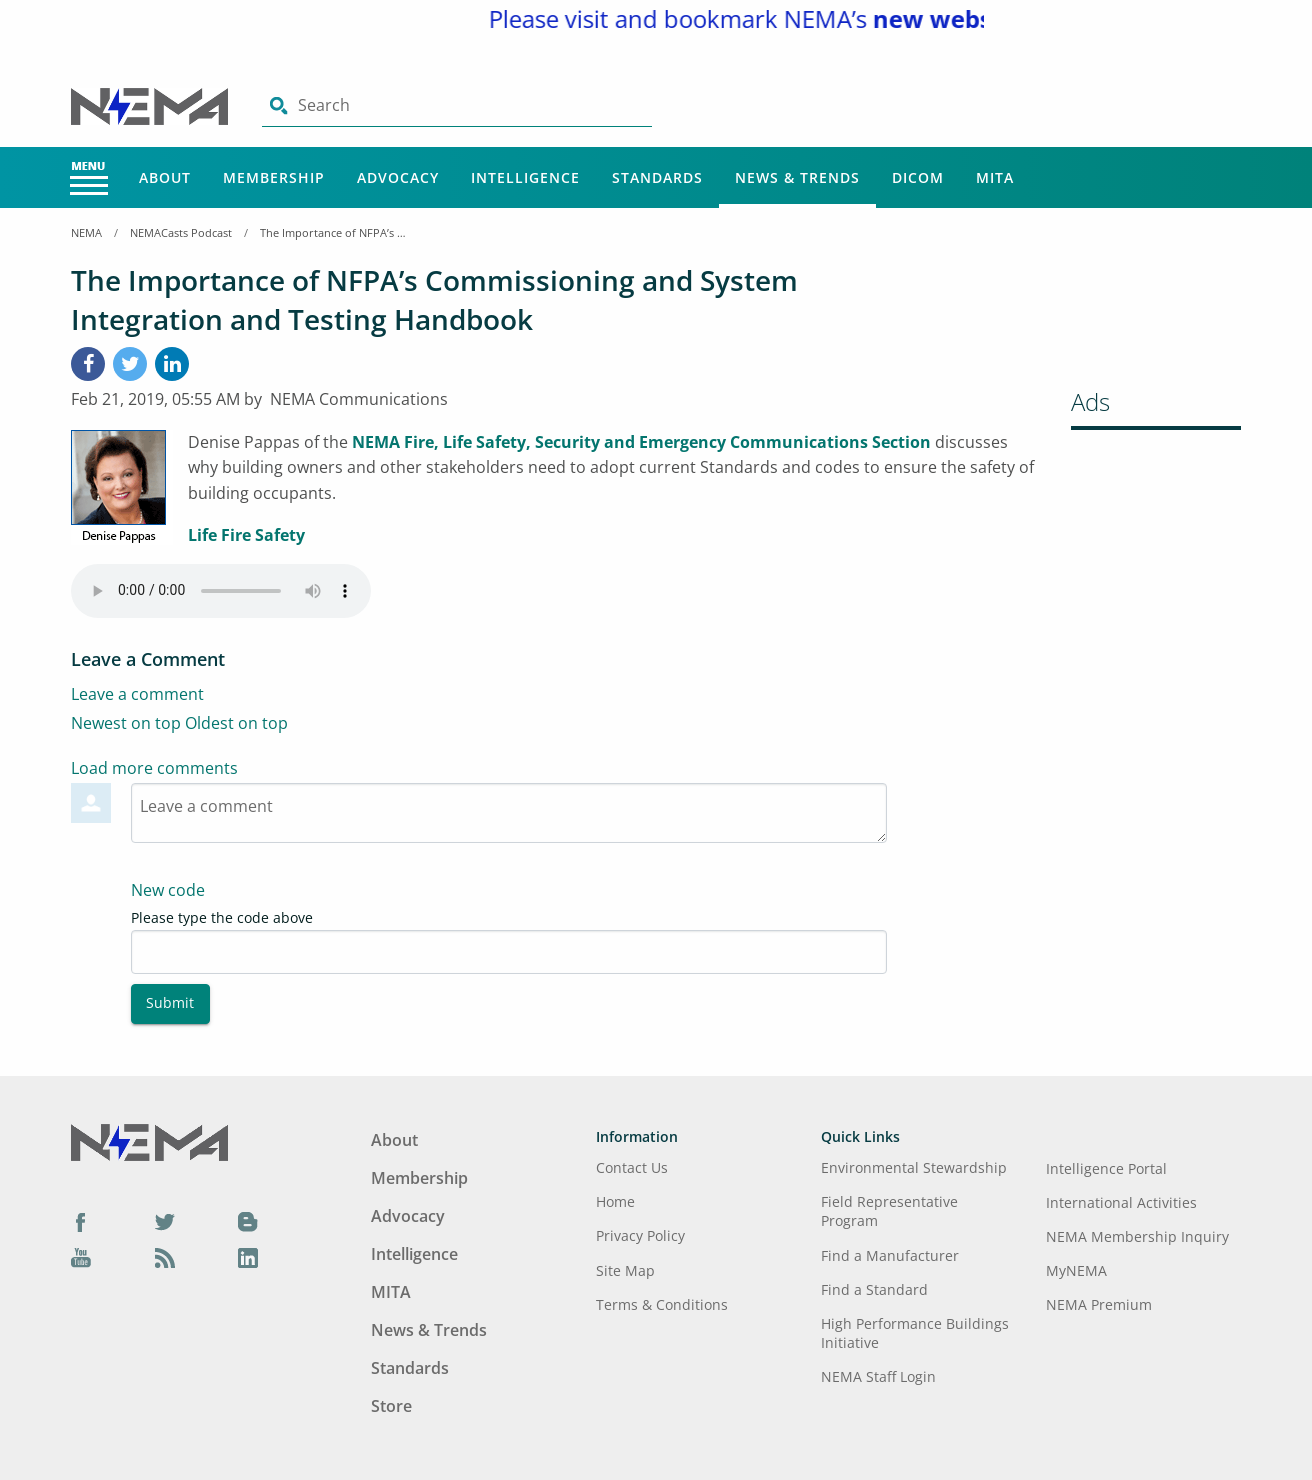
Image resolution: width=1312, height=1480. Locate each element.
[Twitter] (165, 1222)
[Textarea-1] (509, 813)
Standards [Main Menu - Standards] (657, 177)
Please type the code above (222, 917)
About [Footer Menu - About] (394, 1140)
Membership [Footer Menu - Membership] (419, 1178)
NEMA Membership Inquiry (1137, 1236)
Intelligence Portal (1106, 1168)
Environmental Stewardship (914, 1167)
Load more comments (154, 768)
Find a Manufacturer (890, 1255)
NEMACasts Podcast (181, 232)
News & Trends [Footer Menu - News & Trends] (429, 1330)
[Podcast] (165, 1257)
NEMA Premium (1099, 1304)
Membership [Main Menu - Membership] (274, 177)
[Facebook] (88, 364)
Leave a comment (137, 694)
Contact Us (632, 1167)
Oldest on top (236, 723)
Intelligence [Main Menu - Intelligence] (525, 177)
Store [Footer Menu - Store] (391, 1406)
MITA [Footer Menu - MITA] (391, 1292)
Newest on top (126, 723)
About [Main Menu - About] (165, 177)
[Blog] (248, 1222)
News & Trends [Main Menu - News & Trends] (797, 177)
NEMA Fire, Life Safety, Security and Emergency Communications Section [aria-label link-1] (641, 442)
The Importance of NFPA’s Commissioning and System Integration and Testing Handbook (335, 232)
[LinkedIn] (172, 364)
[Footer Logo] (149, 1140)
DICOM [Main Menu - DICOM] (918, 177)
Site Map (625, 1270)
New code (168, 890)
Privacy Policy (640, 1235)
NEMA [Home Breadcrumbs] (86, 232)
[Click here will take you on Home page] (151, 105)
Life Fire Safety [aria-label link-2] (246, 535)
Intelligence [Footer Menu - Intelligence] (414, 1254)
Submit (170, 1002)
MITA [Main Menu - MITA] (995, 177)
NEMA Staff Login (878, 1376)
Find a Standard (874, 1289)
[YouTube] (81, 1257)
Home (615, 1201)
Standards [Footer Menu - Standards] (410, 1368)
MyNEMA (1076, 1270)
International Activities (1121, 1202)
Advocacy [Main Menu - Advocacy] (398, 177)
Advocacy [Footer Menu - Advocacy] (408, 1216)
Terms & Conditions (662, 1304)
